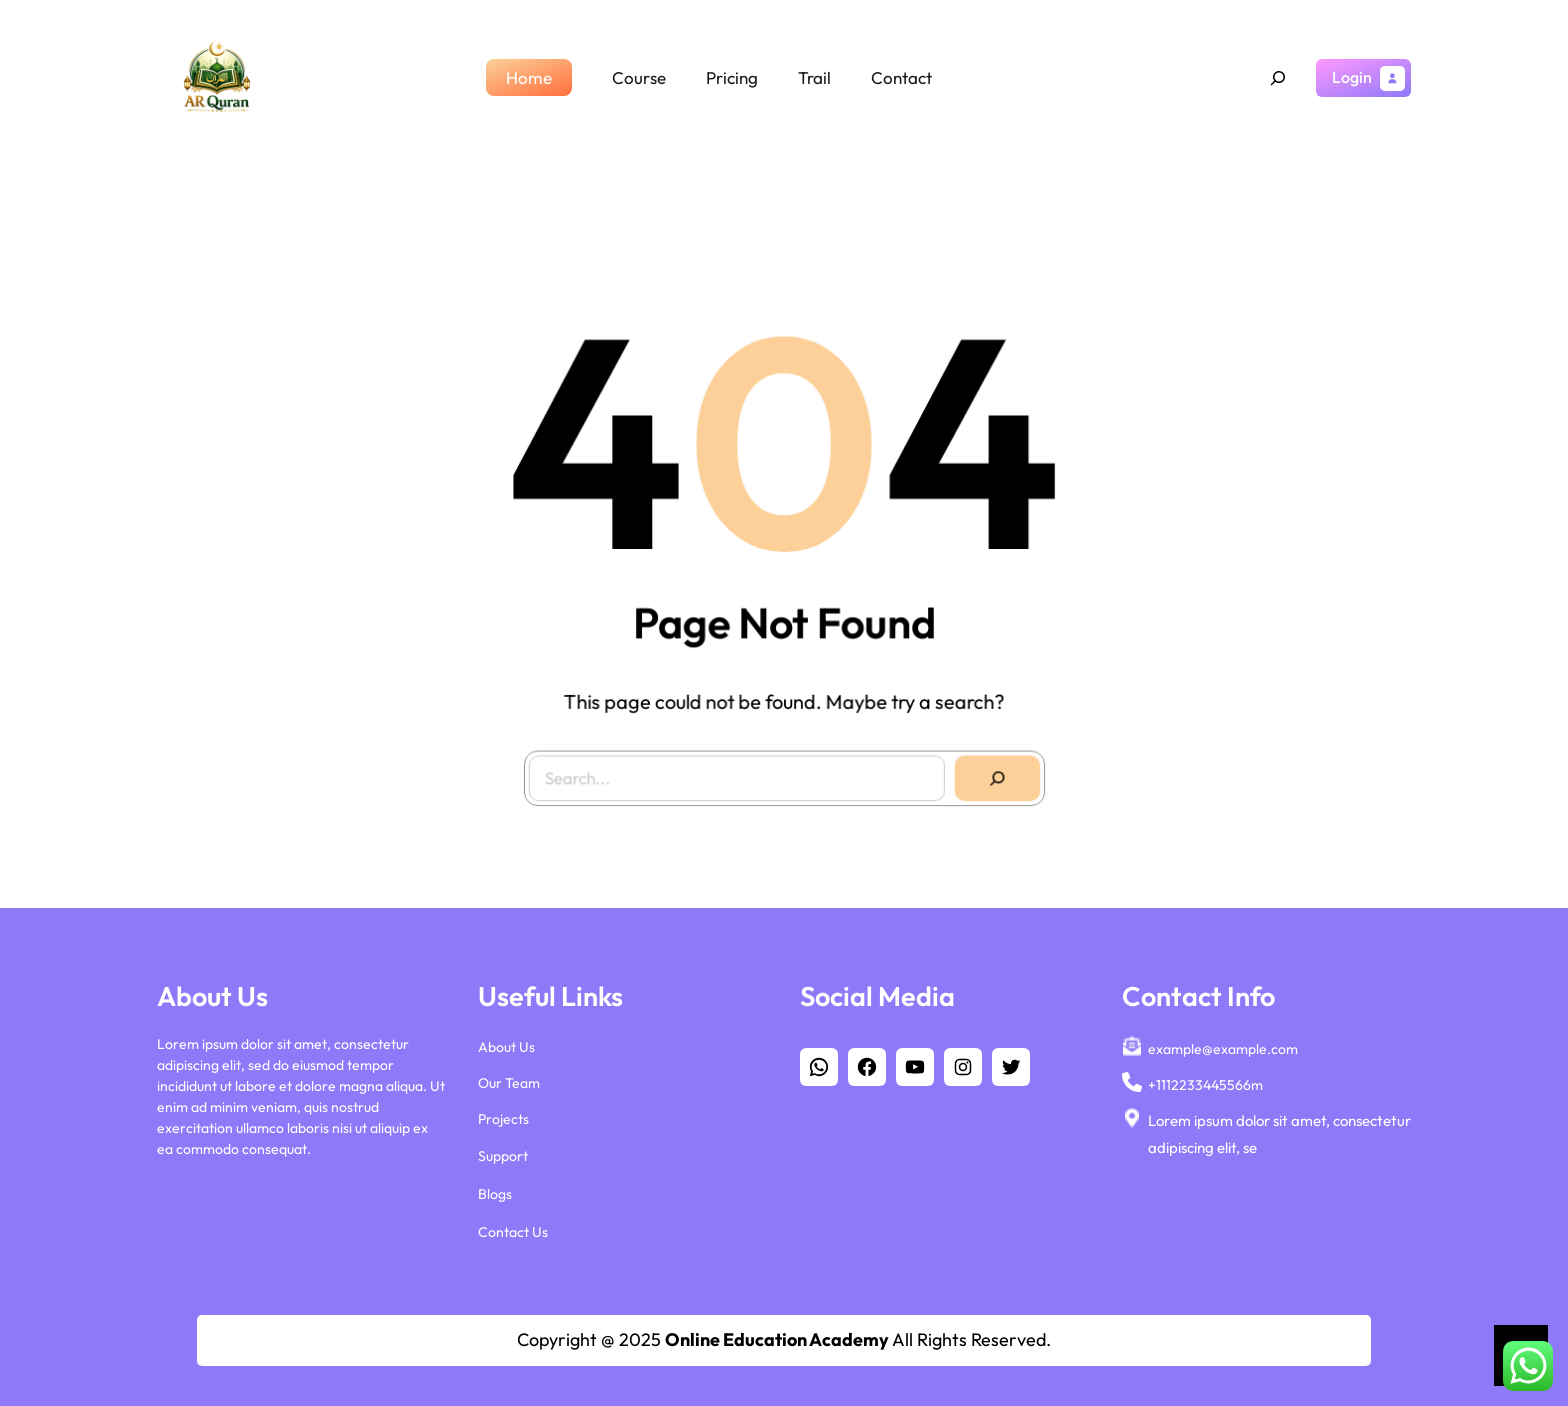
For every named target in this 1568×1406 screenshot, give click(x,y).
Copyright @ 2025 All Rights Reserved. (784, 1339)
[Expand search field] (1278, 78)
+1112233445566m (1205, 1080)
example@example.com (1223, 1044)
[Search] (990, 772)
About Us (506, 1042)
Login (1352, 77)
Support (503, 1151)
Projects (503, 1115)
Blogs (495, 1189)
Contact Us (513, 1227)
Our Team (509, 1078)
